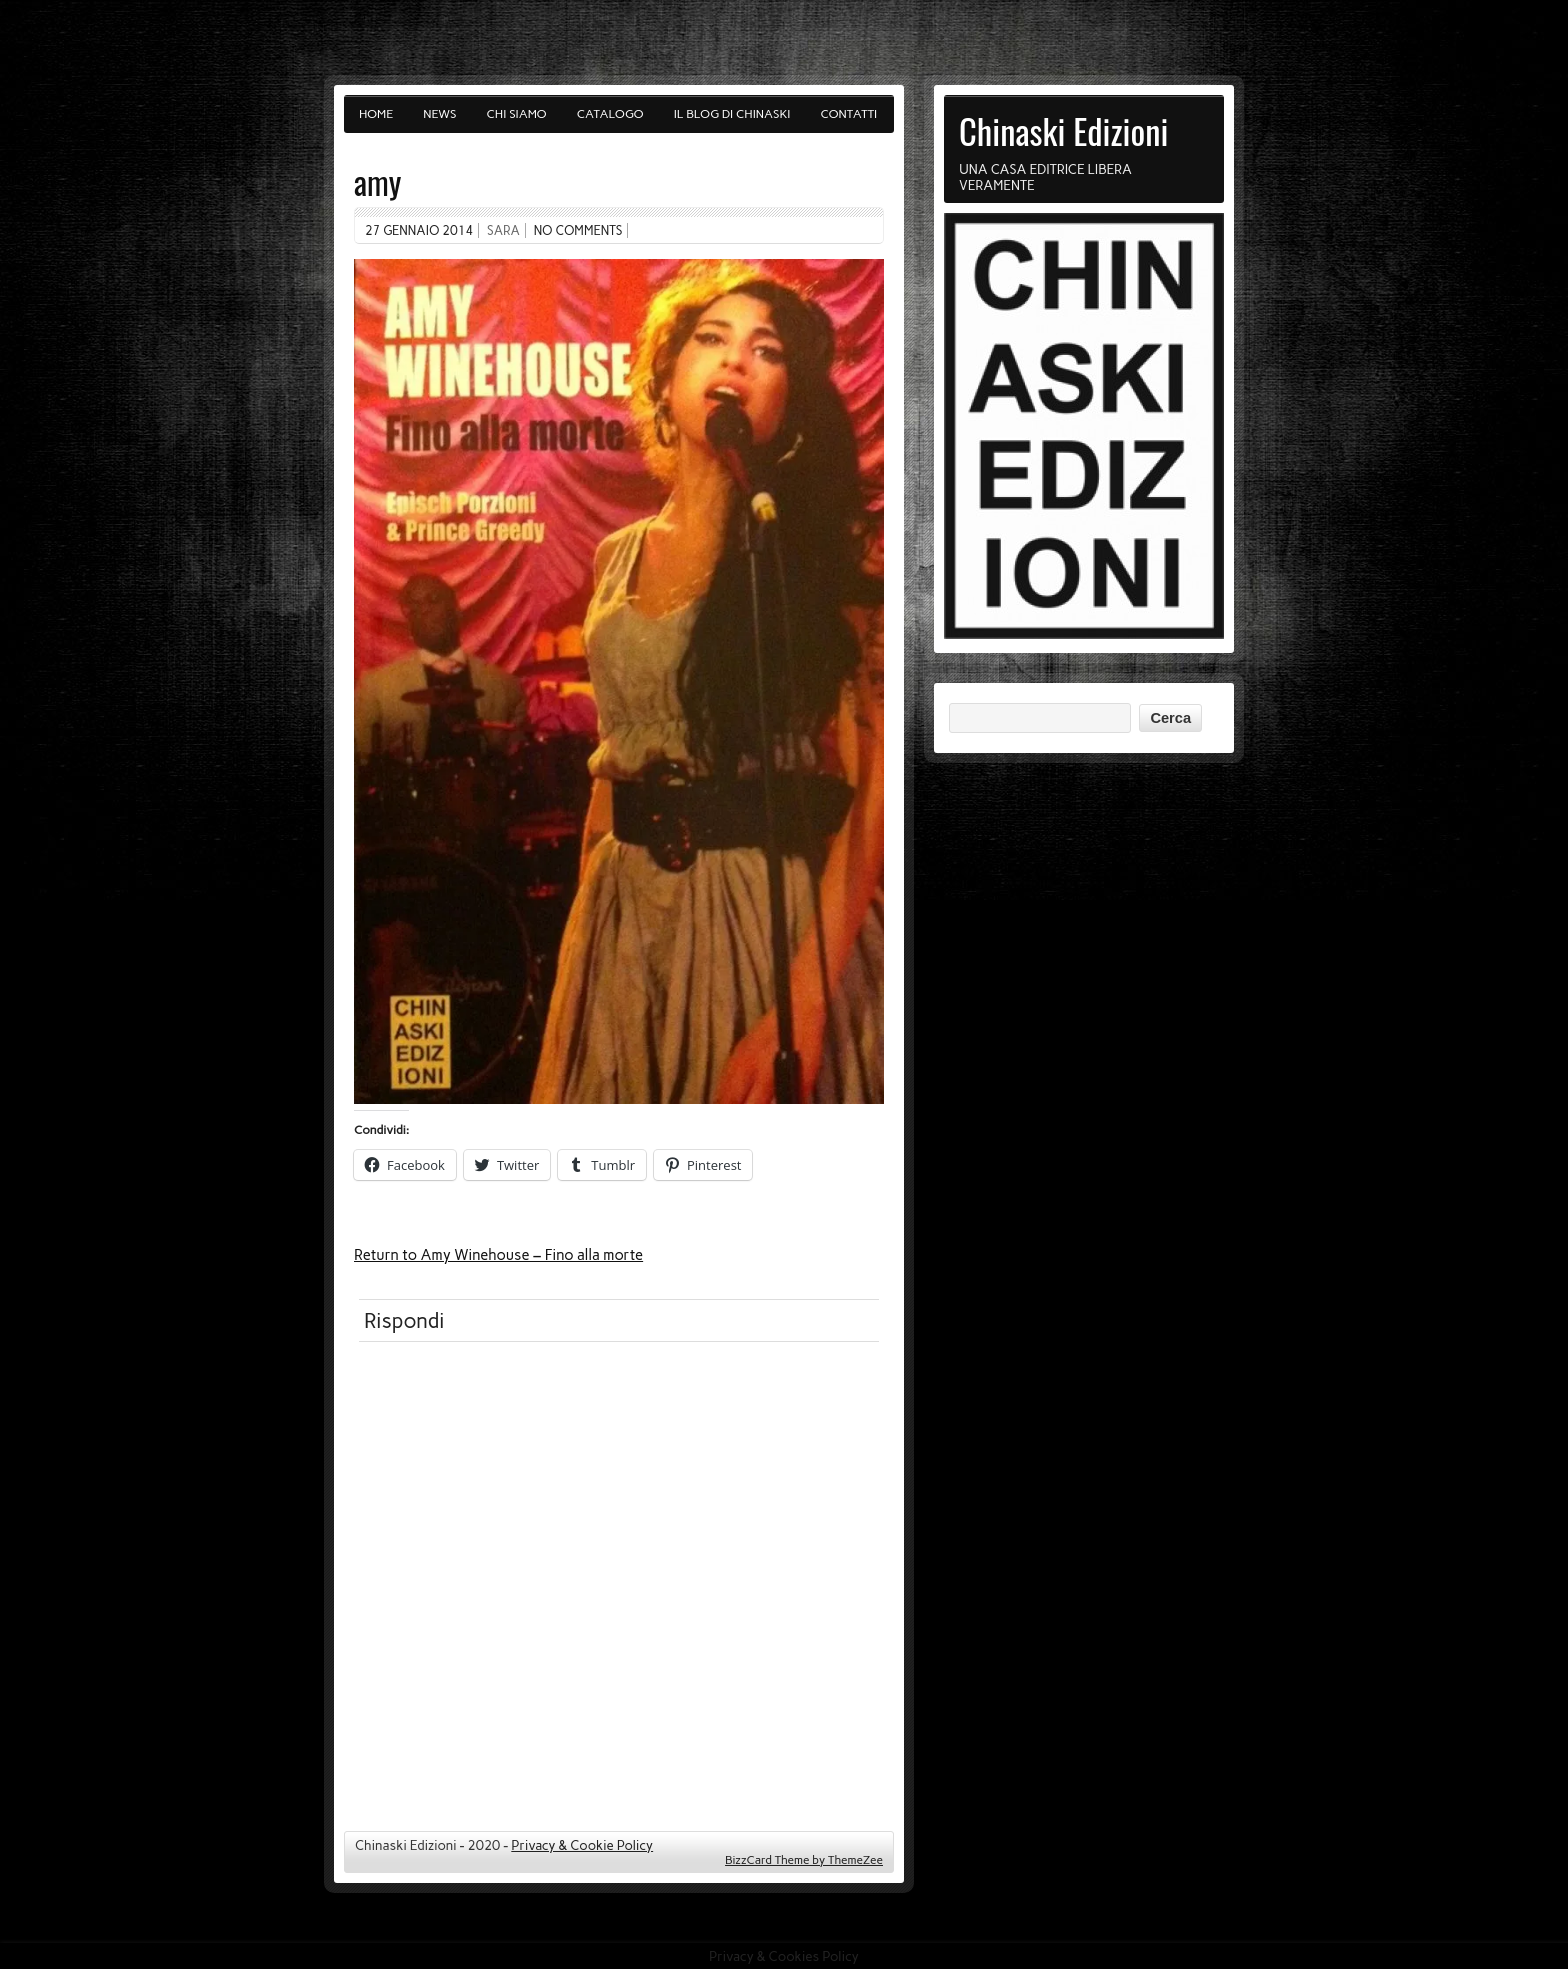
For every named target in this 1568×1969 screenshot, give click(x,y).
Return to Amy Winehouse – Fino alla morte (498, 1255)
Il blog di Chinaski (732, 114)
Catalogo (610, 114)
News (439, 114)
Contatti (849, 114)
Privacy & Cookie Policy (582, 1845)
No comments (578, 230)
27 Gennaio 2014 (419, 230)
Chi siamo (517, 114)
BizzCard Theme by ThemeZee (804, 1860)
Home (376, 114)
